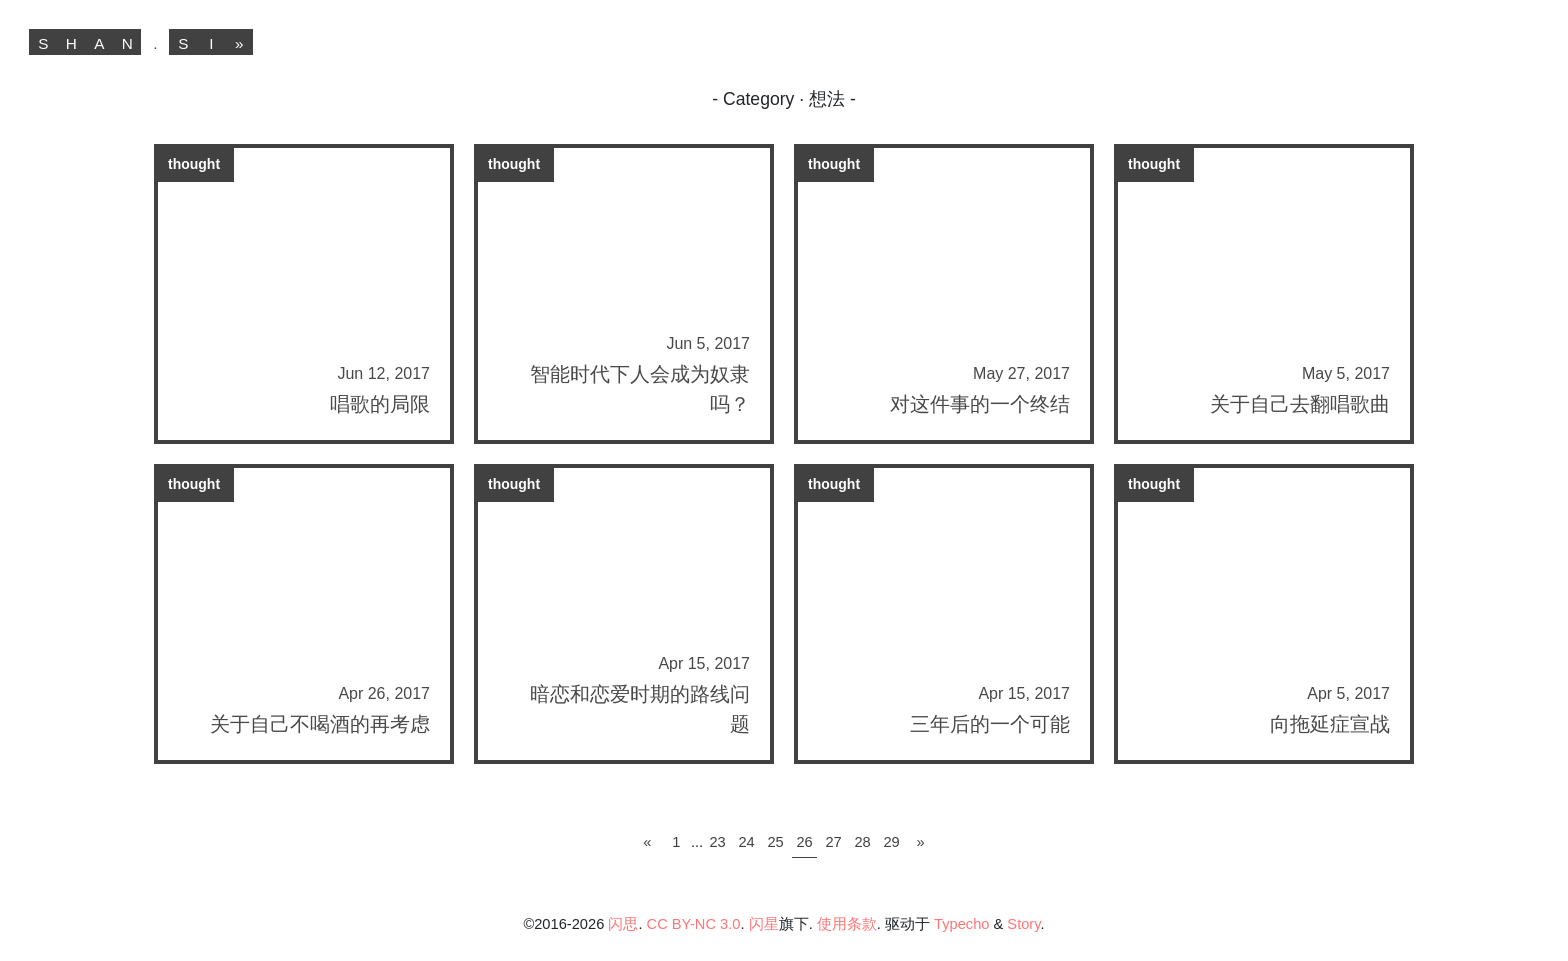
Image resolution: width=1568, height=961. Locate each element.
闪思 (623, 924)
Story (1023, 924)
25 (775, 842)
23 (717, 842)
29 (891, 842)
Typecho (961, 924)
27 (833, 842)
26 (804, 842)
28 (862, 842)
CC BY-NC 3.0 (694, 924)
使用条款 (847, 924)
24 (746, 842)
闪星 (764, 924)
